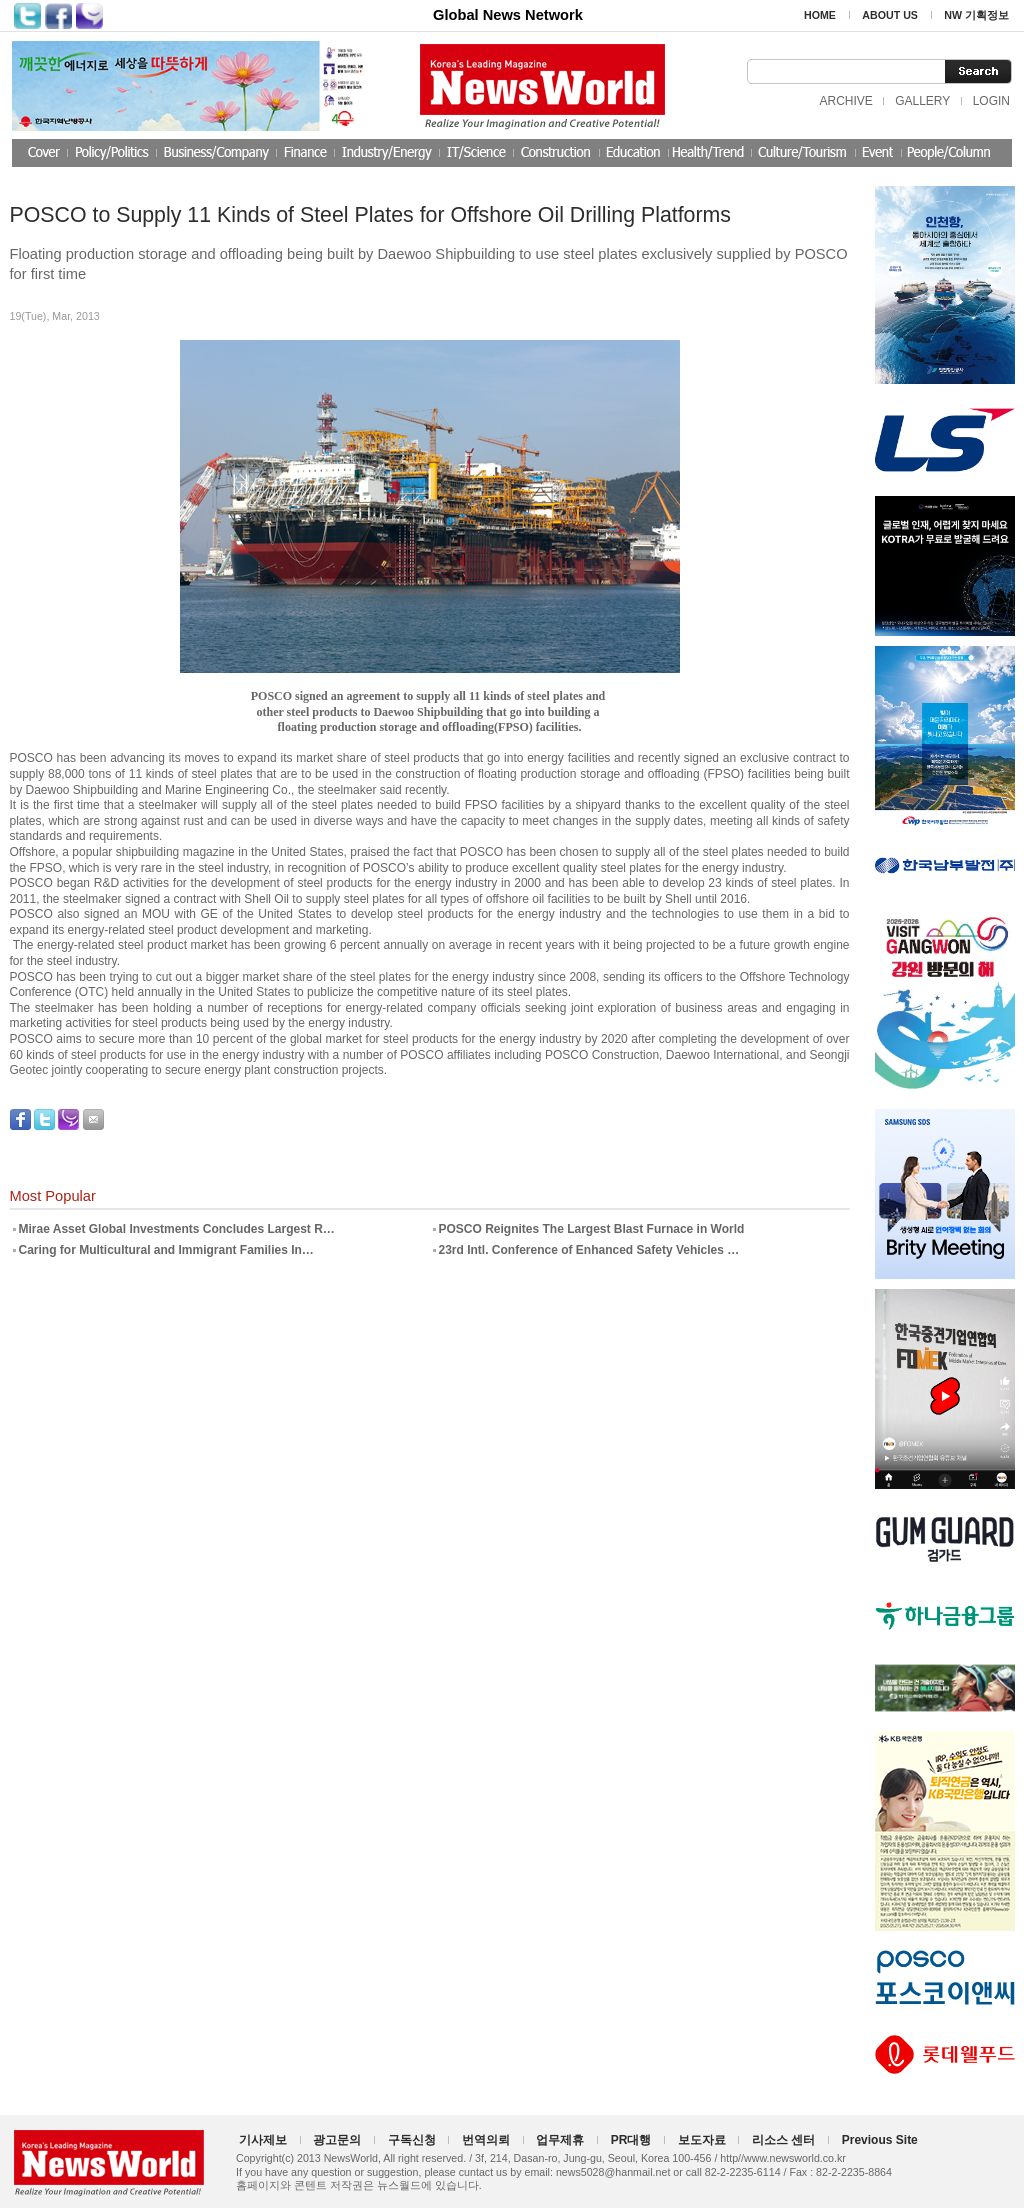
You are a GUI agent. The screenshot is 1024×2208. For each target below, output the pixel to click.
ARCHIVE (845, 101)
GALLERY (922, 101)
